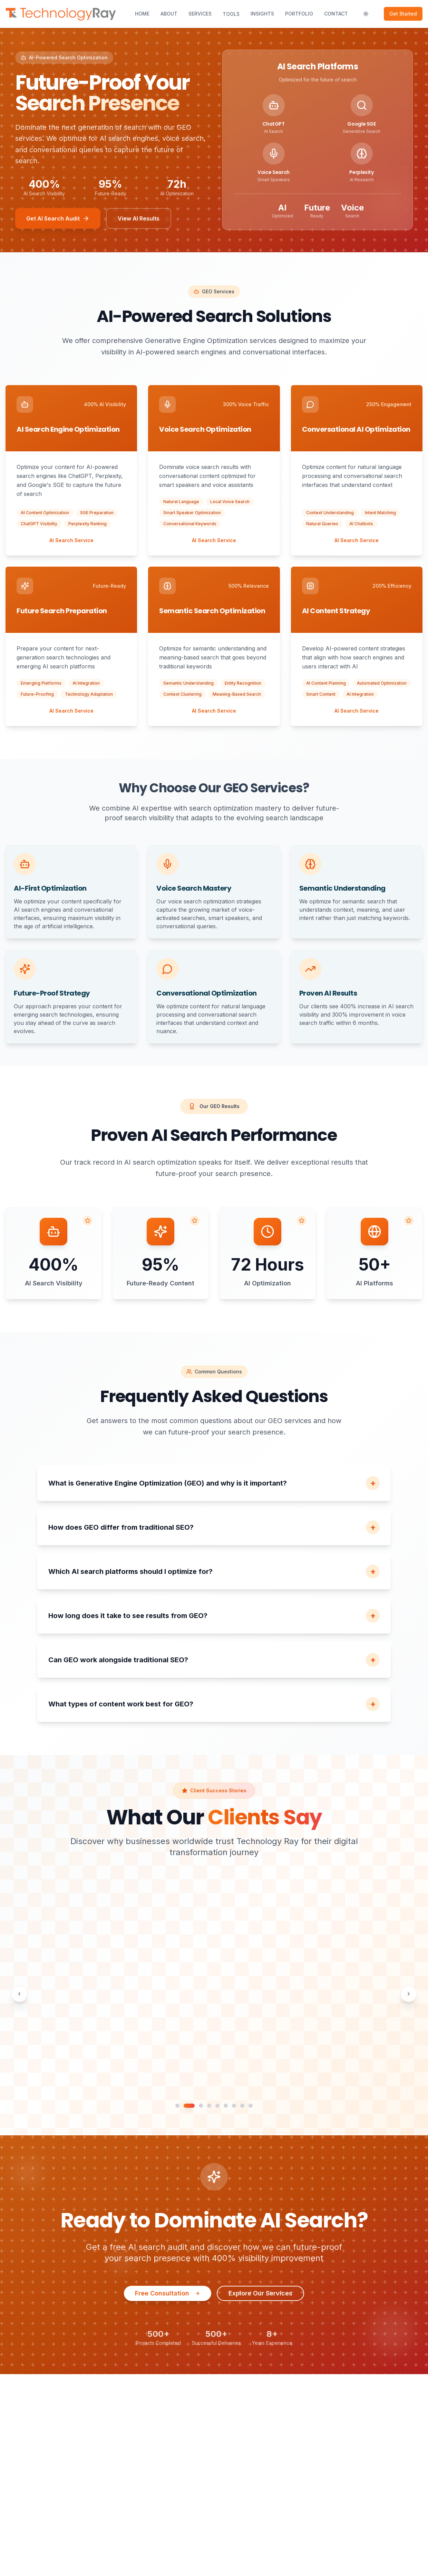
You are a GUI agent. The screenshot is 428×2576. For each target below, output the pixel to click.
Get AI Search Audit (57, 218)
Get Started (403, 14)
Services (200, 14)
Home (142, 14)
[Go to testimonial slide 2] (193, 2106)
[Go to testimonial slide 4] (209, 2106)
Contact (336, 14)
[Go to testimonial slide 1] (180, 2106)
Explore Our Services (260, 2293)
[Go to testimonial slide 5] (217, 2106)
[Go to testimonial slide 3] (201, 2106)
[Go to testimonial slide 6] (226, 2106)
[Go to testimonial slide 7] (234, 2106)
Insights (262, 14)
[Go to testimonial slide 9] (251, 2106)
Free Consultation (167, 2293)
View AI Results (138, 218)
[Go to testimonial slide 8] (242, 2106)
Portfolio (299, 14)
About (168, 14)
